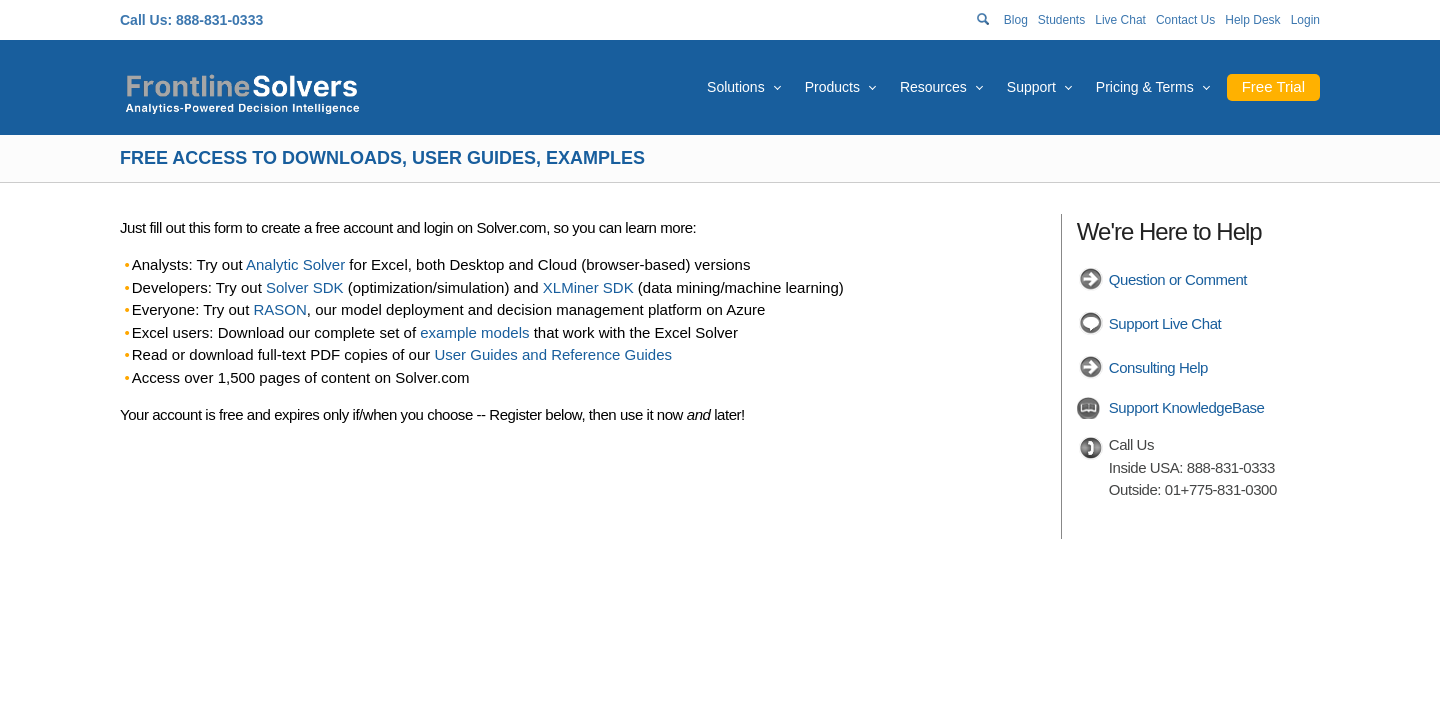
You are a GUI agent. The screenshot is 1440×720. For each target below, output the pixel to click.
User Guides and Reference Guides (553, 354)
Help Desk (1252, 20)
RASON (280, 309)
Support (1031, 87)
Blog (1016, 20)
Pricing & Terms (1145, 87)
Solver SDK (305, 287)
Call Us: (146, 20)
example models (474, 332)
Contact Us (1185, 20)
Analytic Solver (295, 264)
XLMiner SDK (588, 287)
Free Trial (1273, 86)
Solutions (736, 87)
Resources (933, 87)
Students (1061, 20)
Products (832, 87)
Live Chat (1120, 20)
